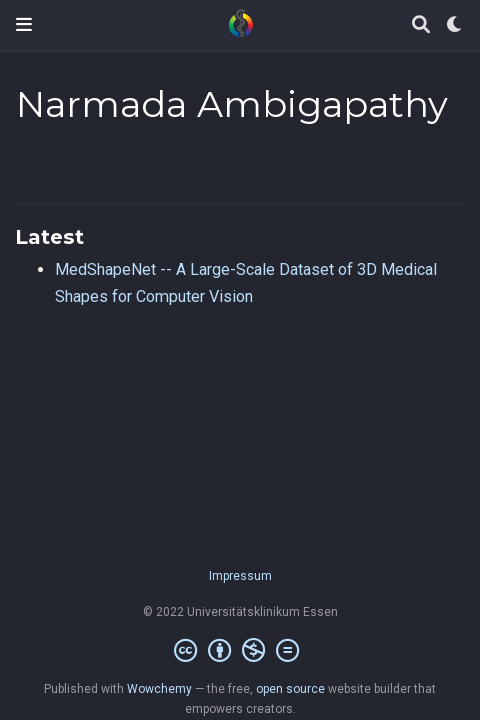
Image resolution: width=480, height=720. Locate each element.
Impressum (240, 576)
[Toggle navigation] (24, 24)
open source (290, 689)
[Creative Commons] (240, 651)
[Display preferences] (455, 25)
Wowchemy (159, 689)
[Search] (421, 25)
